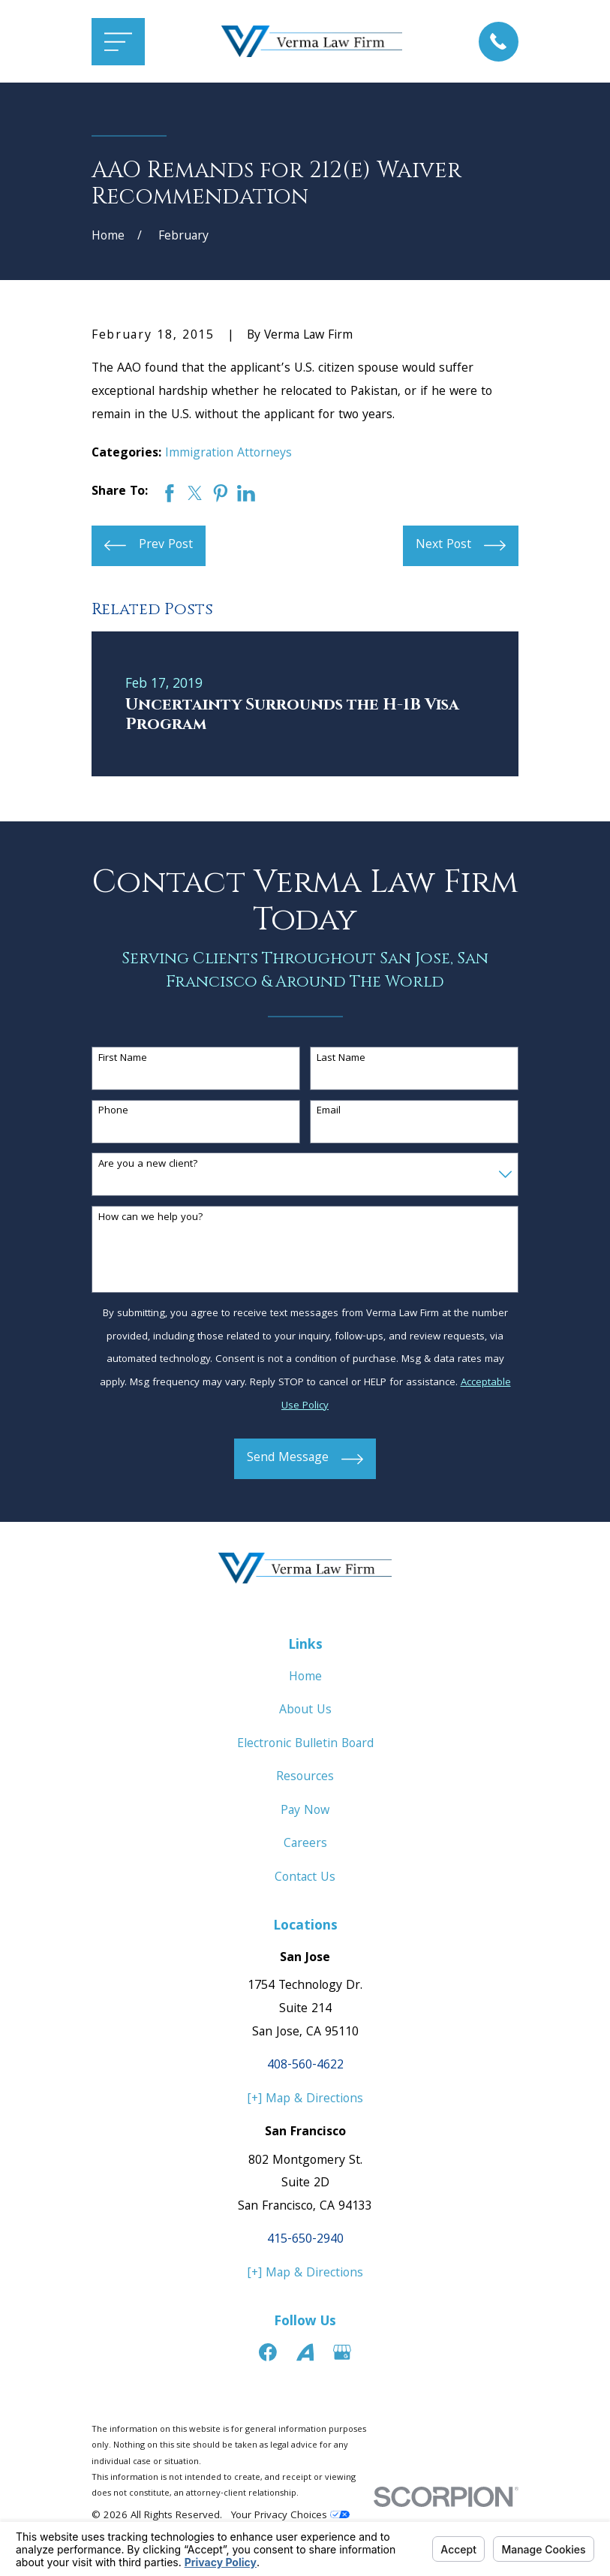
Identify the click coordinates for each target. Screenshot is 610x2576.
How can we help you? (150, 1218)
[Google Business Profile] (342, 2352)
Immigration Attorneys (228, 454)
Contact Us (305, 1878)
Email (329, 1111)
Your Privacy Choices (290, 2516)
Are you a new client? (148, 1164)
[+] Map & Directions (305, 2099)
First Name (122, 1059)
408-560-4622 (305, 2066)
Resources (305, 1777)
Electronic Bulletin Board (305, 1744)
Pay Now (305, 1811)
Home (305, 1678)
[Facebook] (268, 2352)
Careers (305, 1844)
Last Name (341, 1059)
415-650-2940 (305, 2240)
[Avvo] (305, 2352)
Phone (113, 1111)
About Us (305, 1711)
